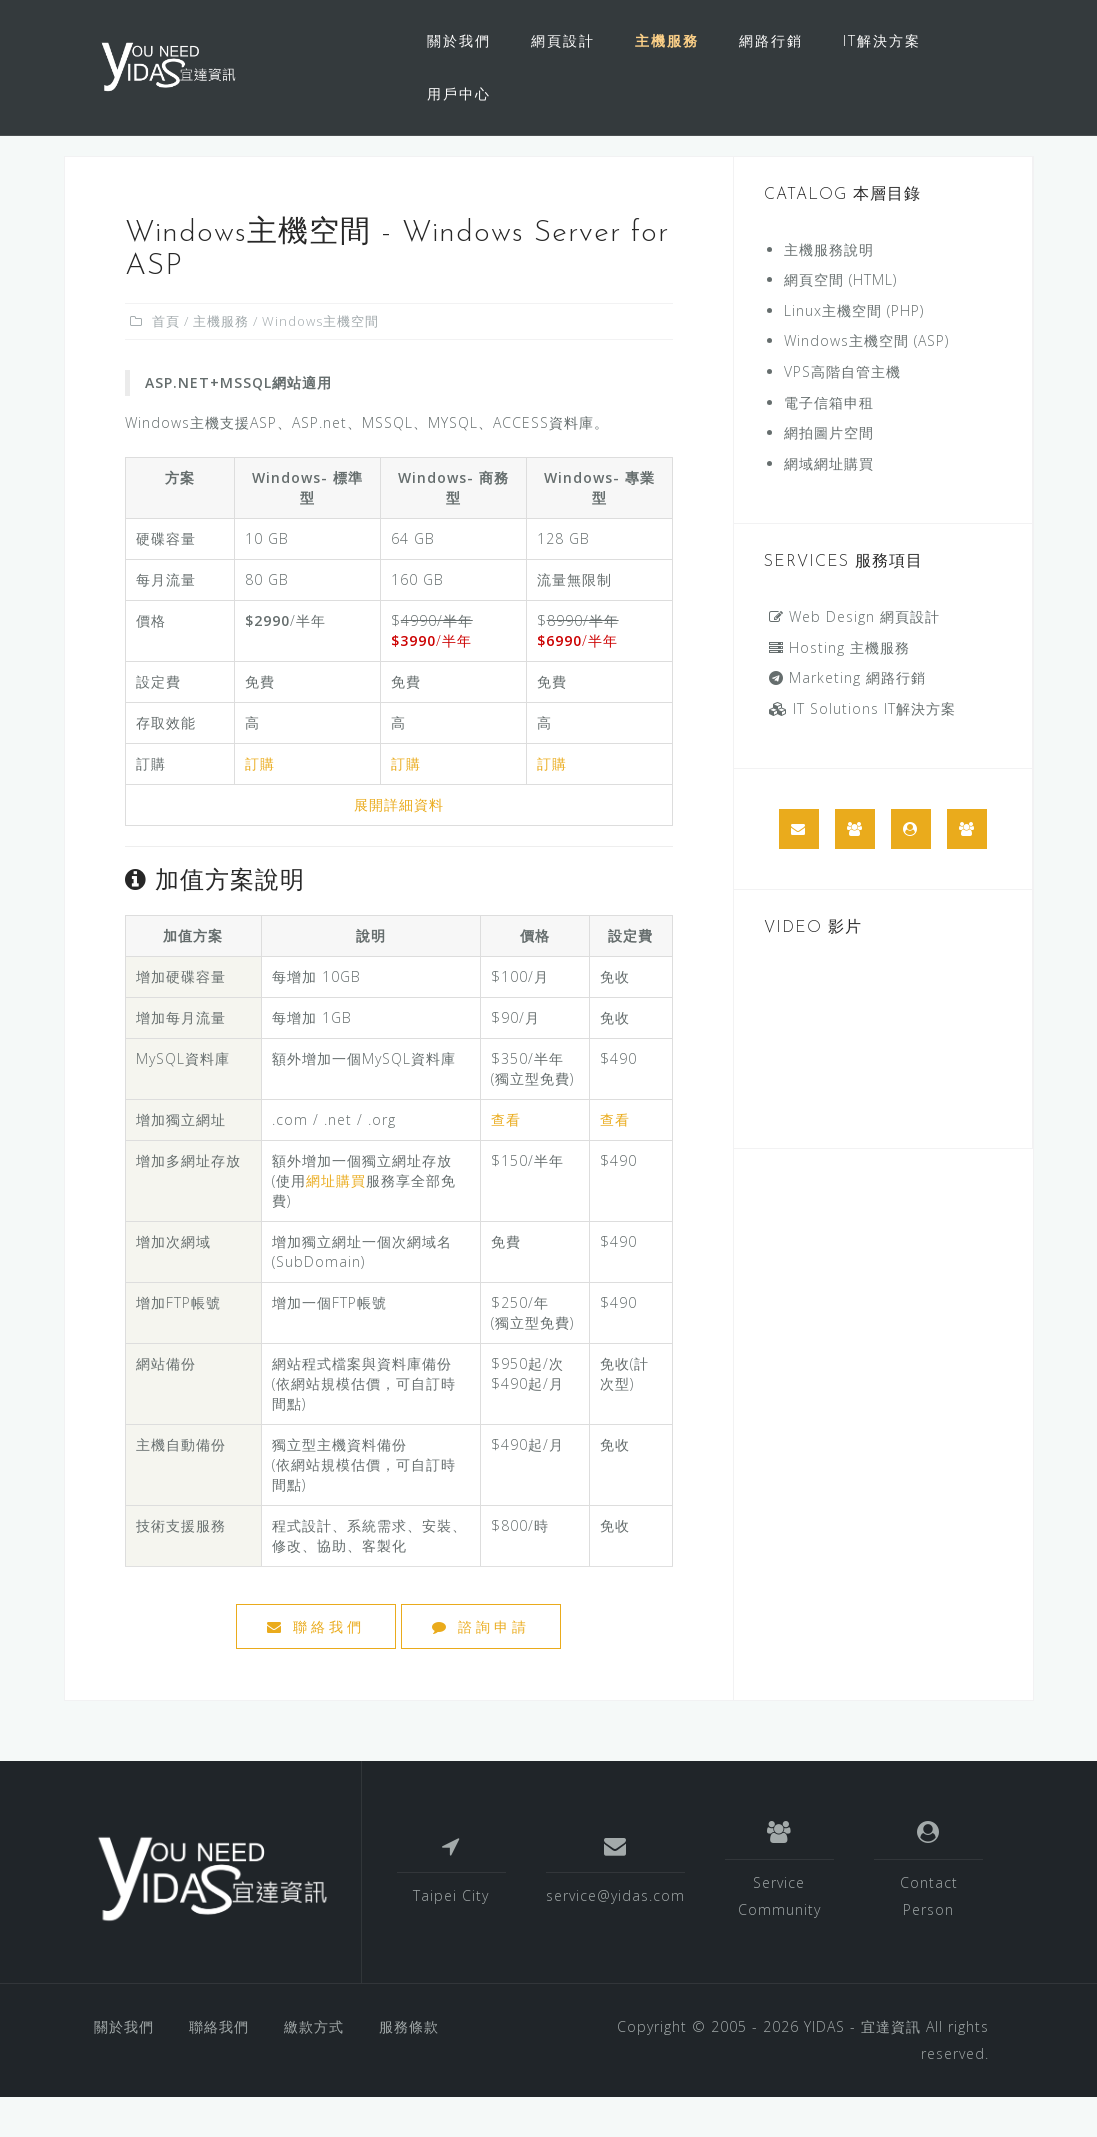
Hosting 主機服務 (839, 687)
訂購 (260, 803)
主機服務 (667, 40)
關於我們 (459, 40)
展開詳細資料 (399, 844)
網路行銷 (771, 40)
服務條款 (409, 2066)
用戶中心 (459, 93)
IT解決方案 (882, 40)
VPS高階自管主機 (842, 411)
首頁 (166, 361)
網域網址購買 (829, 503)
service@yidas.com (615, 1935)
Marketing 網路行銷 (847, 717)
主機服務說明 (829, 289)
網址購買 (336, 1220)
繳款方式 (314, 2066)
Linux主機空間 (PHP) (854, 350)
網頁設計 (563, 40)
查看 (506, 1159)
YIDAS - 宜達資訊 (862, 2066)
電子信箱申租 (829, 442)
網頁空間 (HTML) (840, 319)
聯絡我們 (316, 1666)
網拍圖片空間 (829, 472)
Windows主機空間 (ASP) (866, 380)
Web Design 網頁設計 (854, 656)
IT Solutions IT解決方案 (862, 748)
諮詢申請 (481, 1666)
